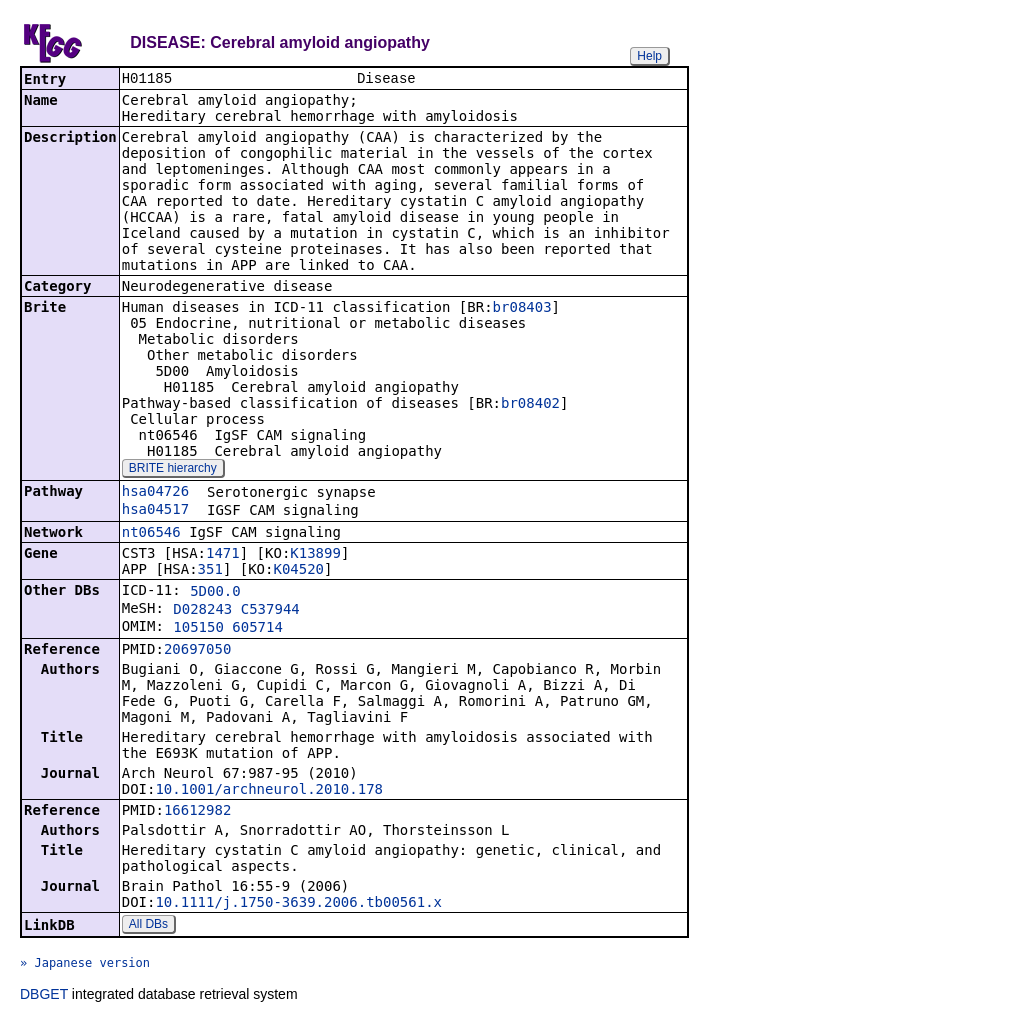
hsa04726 (155, 493)
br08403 (522, 309)
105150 (198, 629)
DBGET (44, 996)
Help (649, 56)
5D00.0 (215, 593)
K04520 (298, 571)
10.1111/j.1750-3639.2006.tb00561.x (298, 904)
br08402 (530, 405)
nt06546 (151, 534)
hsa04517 (155, 511)
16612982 (197, 812)
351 (210, 571)
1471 (223, 555)
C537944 (270, 611)
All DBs (148, 926)
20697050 (197, 651)
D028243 (202, 611)
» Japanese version (85, 965)
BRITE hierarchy (173, 470)
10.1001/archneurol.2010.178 (269, 791)
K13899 (315, 555)
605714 (257, 629)
